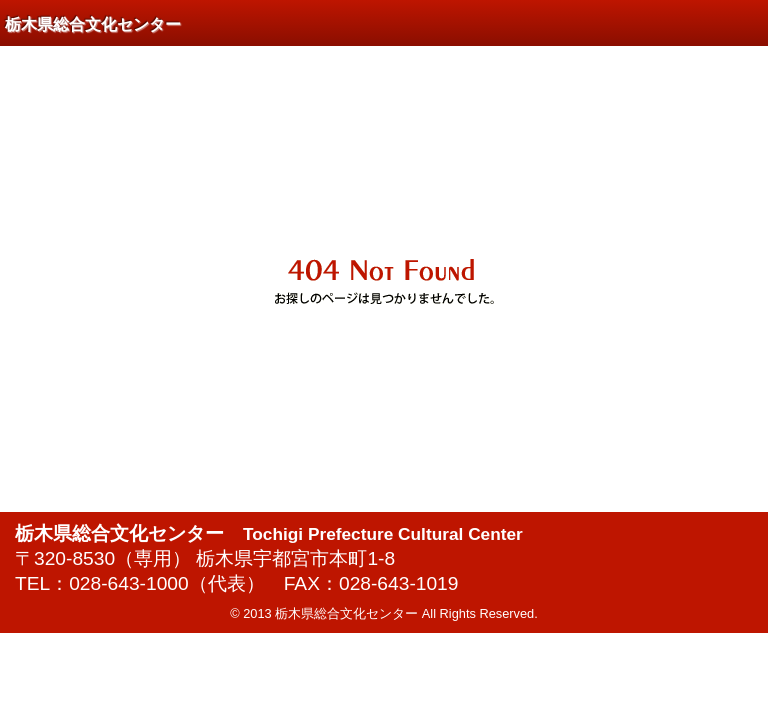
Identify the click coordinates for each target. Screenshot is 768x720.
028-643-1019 (399, 583)
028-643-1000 (129, 583)
